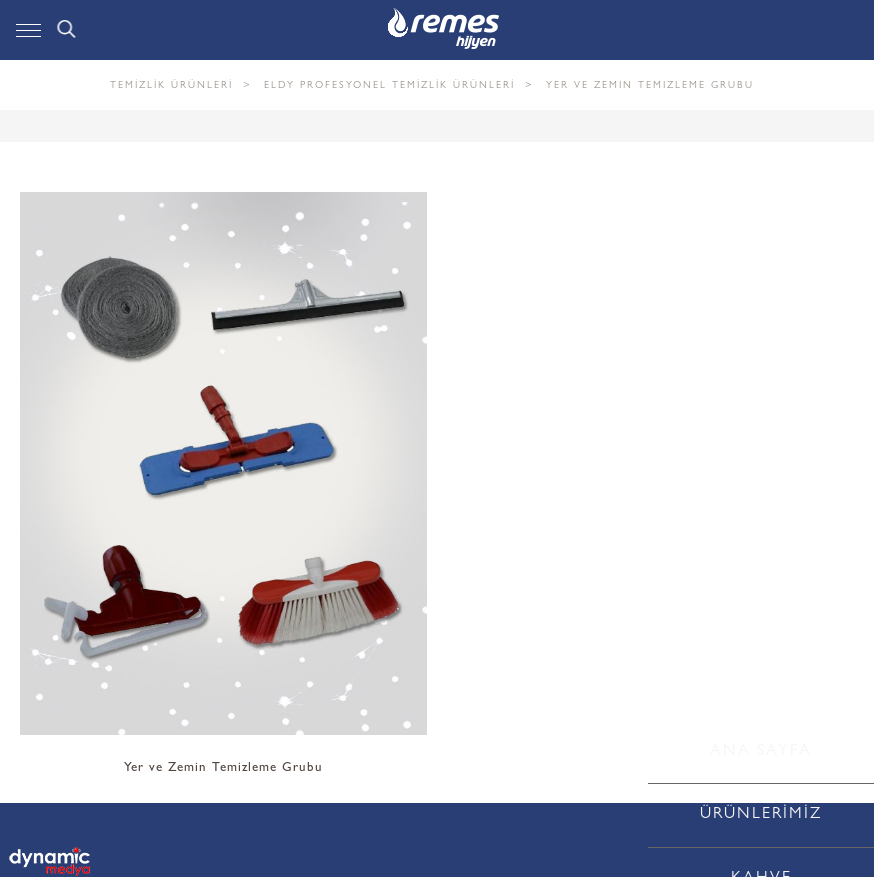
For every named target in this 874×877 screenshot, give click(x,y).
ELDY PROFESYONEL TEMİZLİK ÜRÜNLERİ (389, 86)
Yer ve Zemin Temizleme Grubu (650, 86)
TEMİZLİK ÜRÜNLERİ (171, 86)
